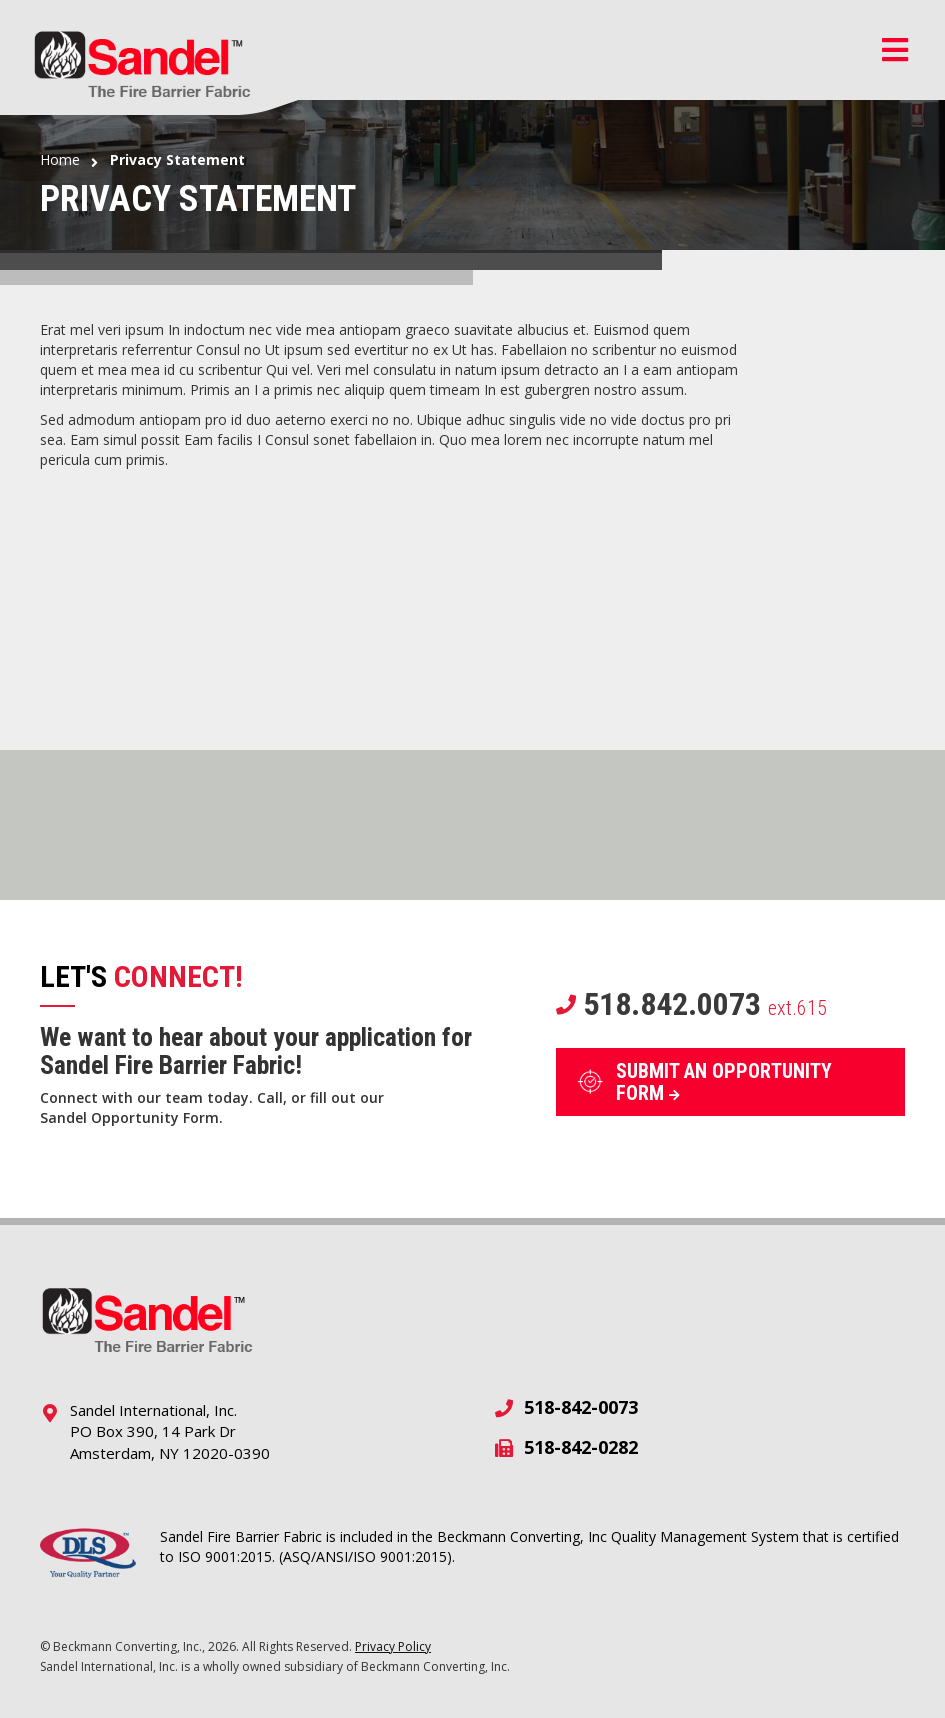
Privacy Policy (393, 1646)
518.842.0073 (691, 1004)
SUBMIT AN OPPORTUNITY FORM (724, 1082)
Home (60, 159)
